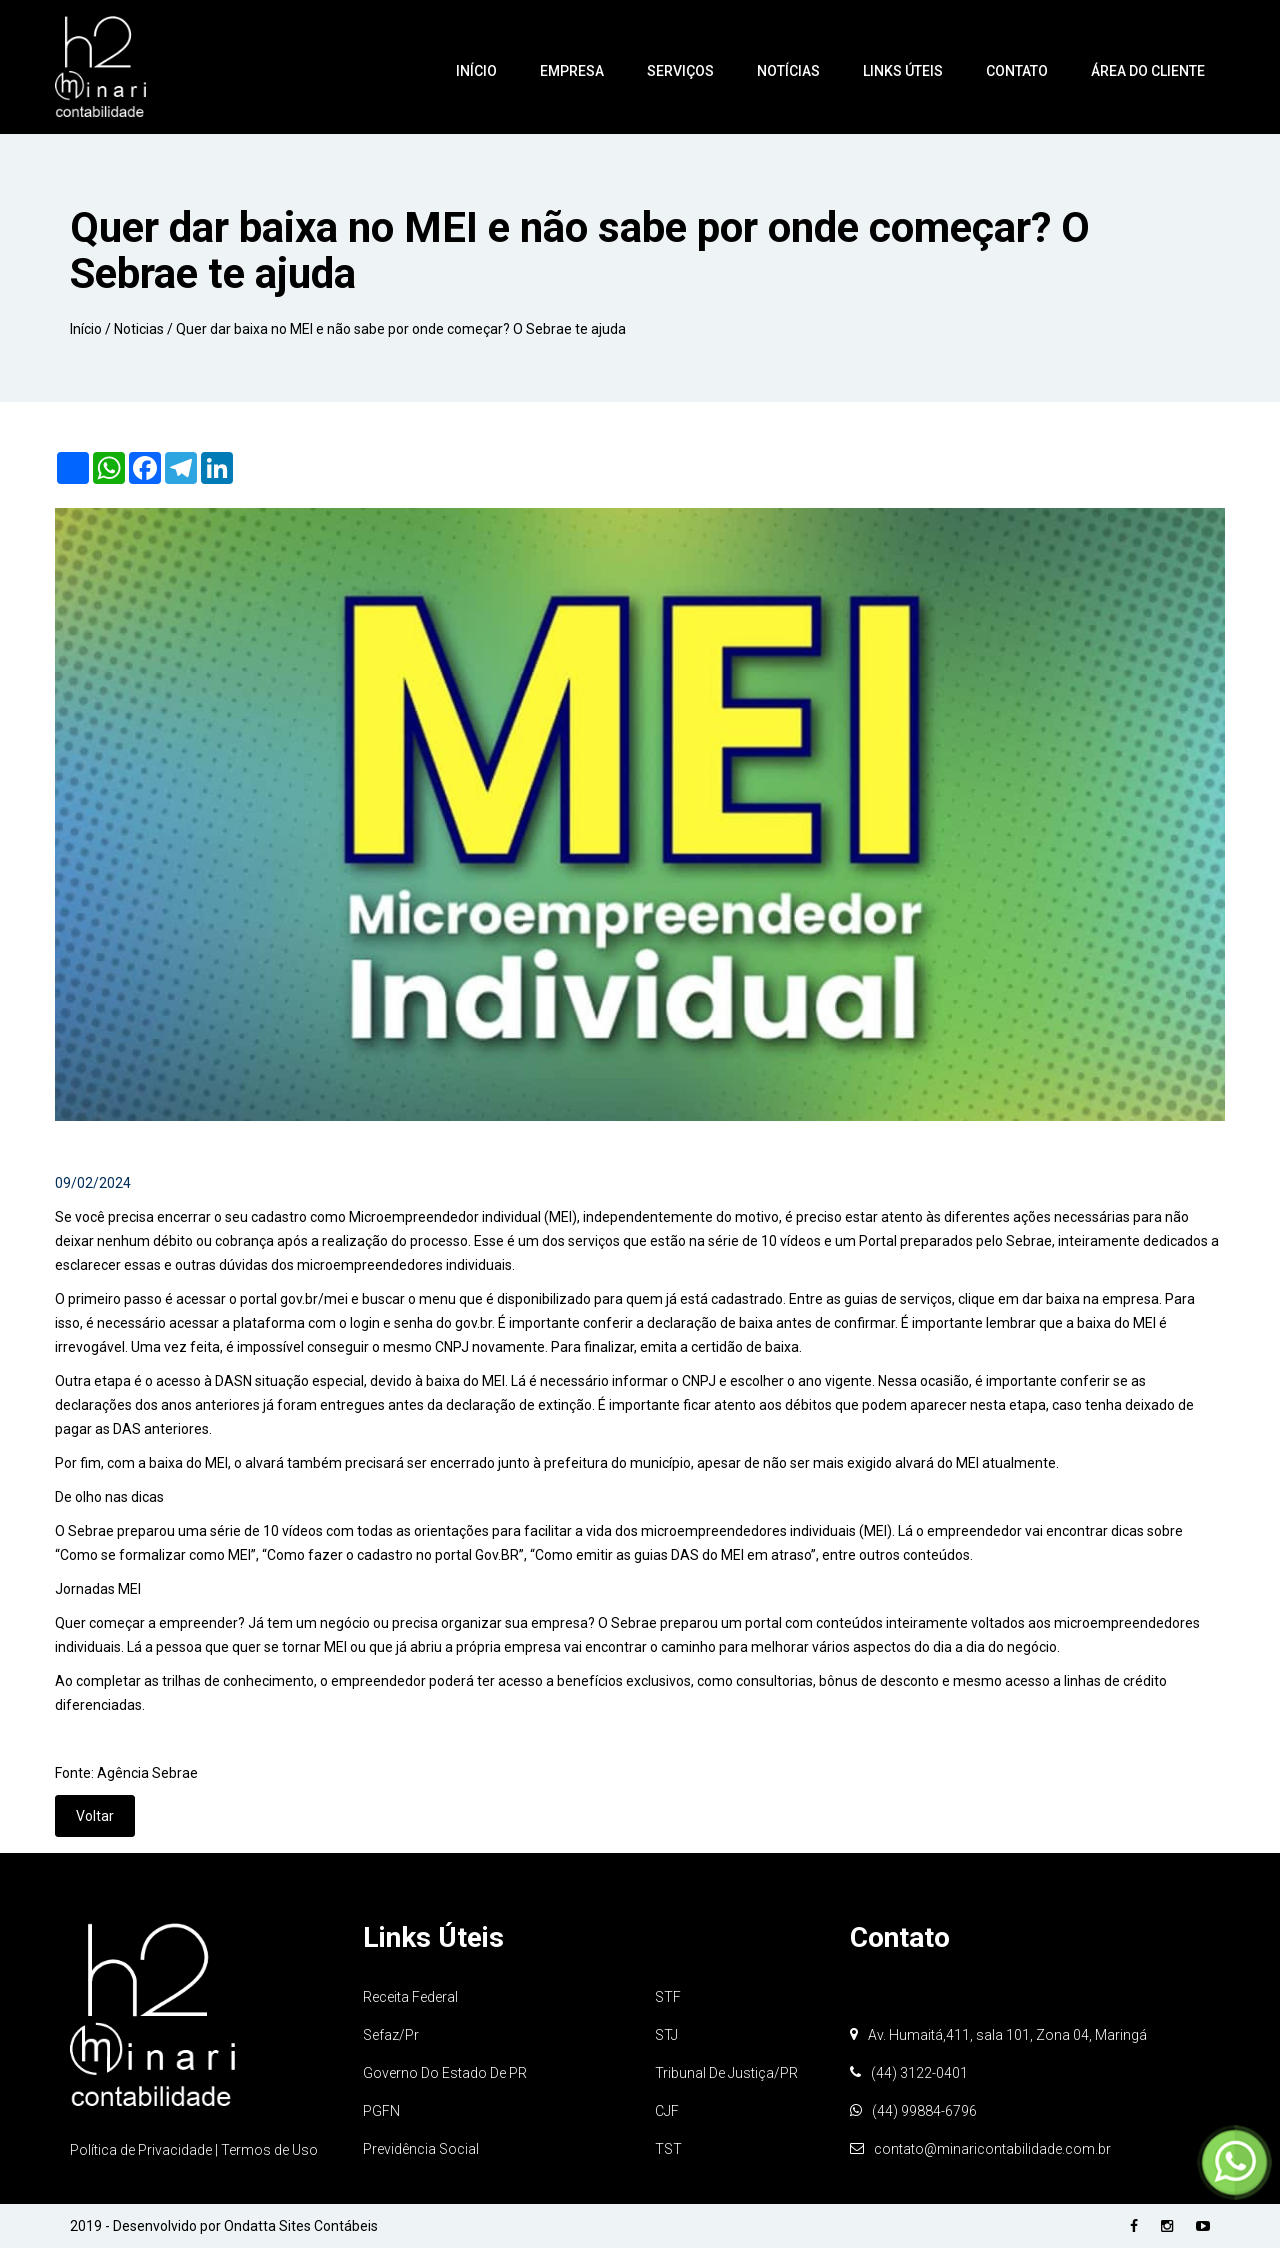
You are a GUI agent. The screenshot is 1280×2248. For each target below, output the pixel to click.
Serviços (680, 71)
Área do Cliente (1148, 71)
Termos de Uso (269, 2150)
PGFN (381, 2111)
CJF (667, 2111)
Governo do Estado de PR (445, 2073)
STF (668, 1997)
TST (668, 2149)
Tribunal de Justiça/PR (726, 2073)
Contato (1017, 71)
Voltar (95, 1816)
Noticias (139, 329)
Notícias (788, 71)
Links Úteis (903, 71)
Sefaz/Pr (391, 2035)
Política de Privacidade (142, 2150)
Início (476, 71)
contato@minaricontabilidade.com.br (992, 2149)
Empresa (572, 71)
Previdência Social (421, 2149)
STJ (666, 2035)
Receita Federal (410, 1997)
